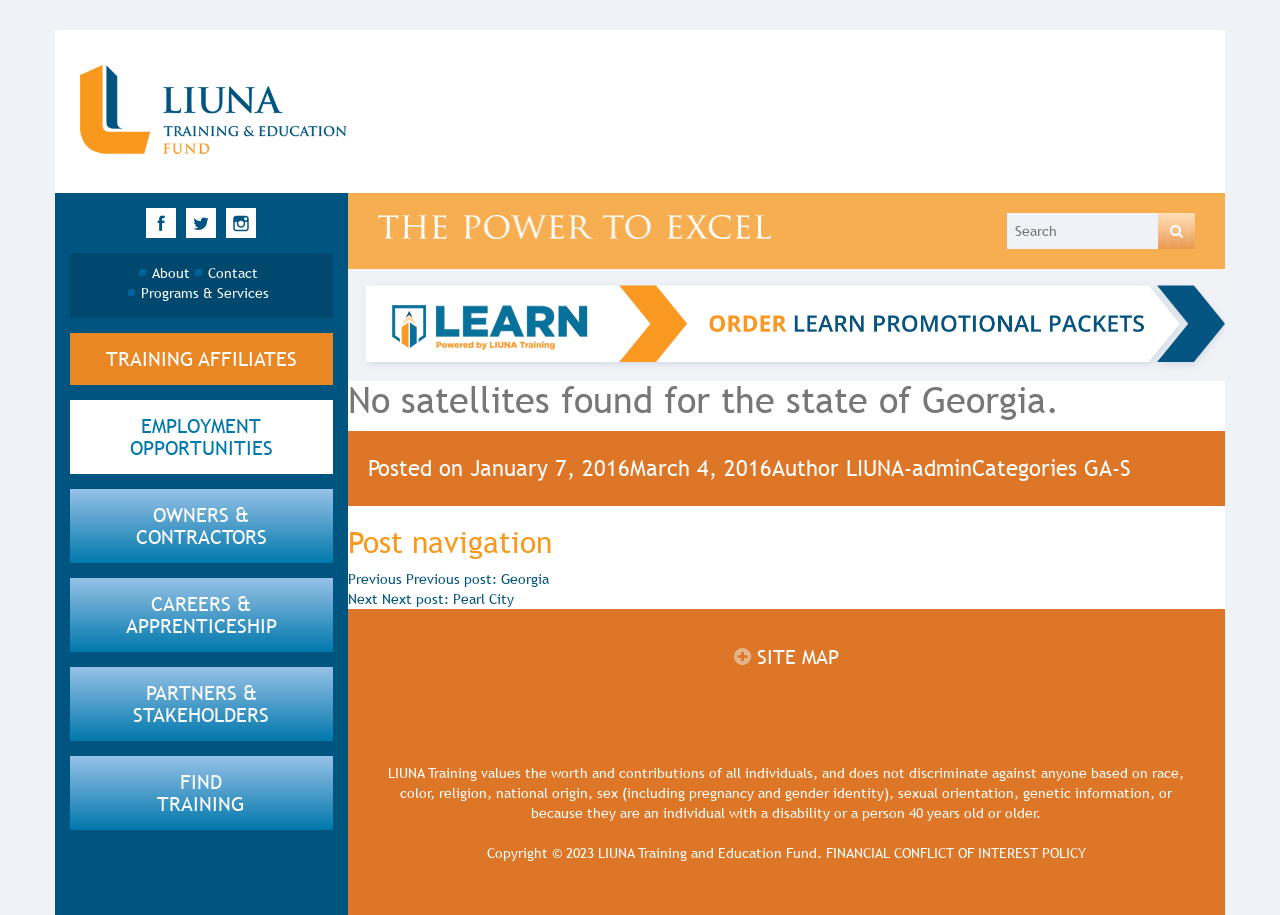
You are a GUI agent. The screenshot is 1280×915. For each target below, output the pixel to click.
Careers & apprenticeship (201, 615)
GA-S (1107, 468)
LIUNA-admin (909, 468)
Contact (233, 273)
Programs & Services (205, 293)
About (171, 273)
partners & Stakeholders (201, 704)
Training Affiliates (201, 359)
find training (201, 793)
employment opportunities (201, 437)
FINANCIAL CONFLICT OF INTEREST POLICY (956, 853)
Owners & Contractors (201, 526)
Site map (786, 657)
